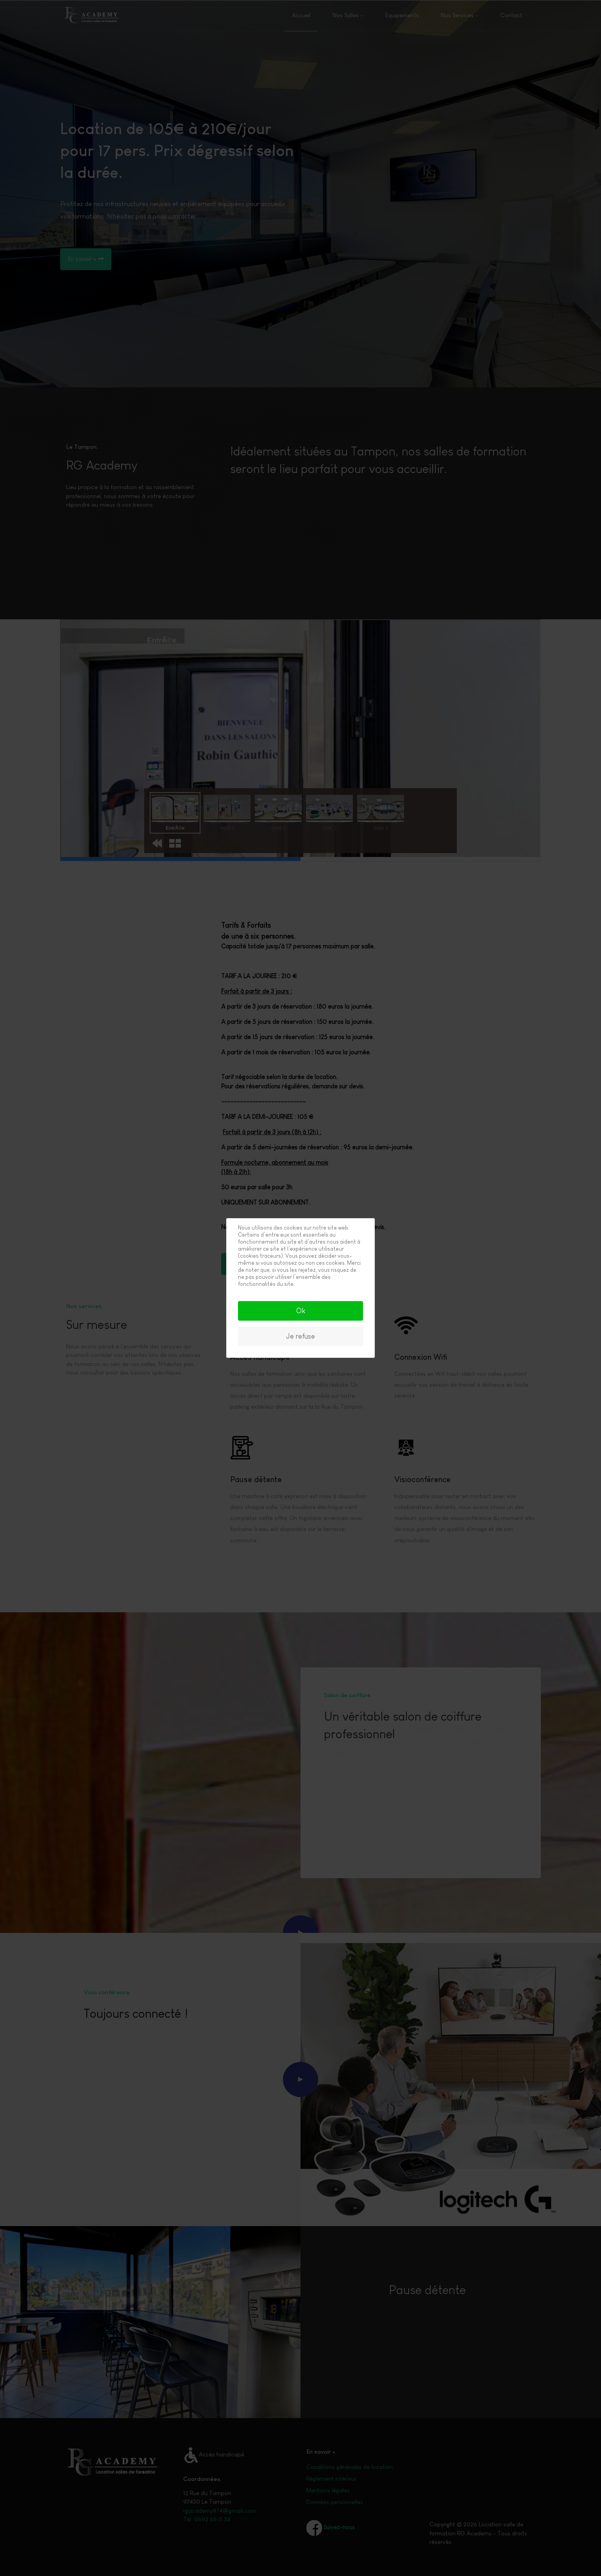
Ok (300, 1311)
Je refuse (300, 1336)
